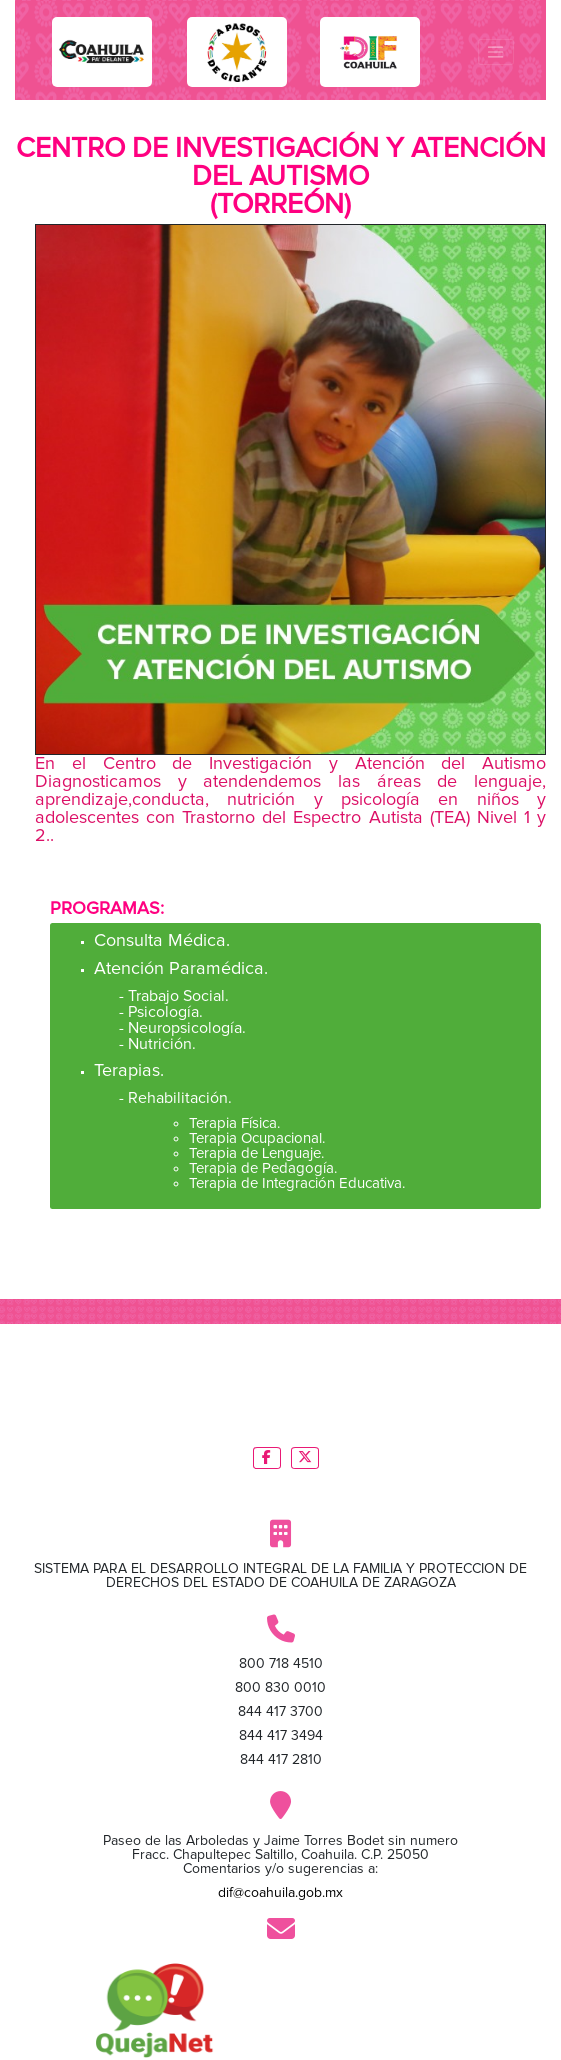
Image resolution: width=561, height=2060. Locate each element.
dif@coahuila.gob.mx (280, 1893)
